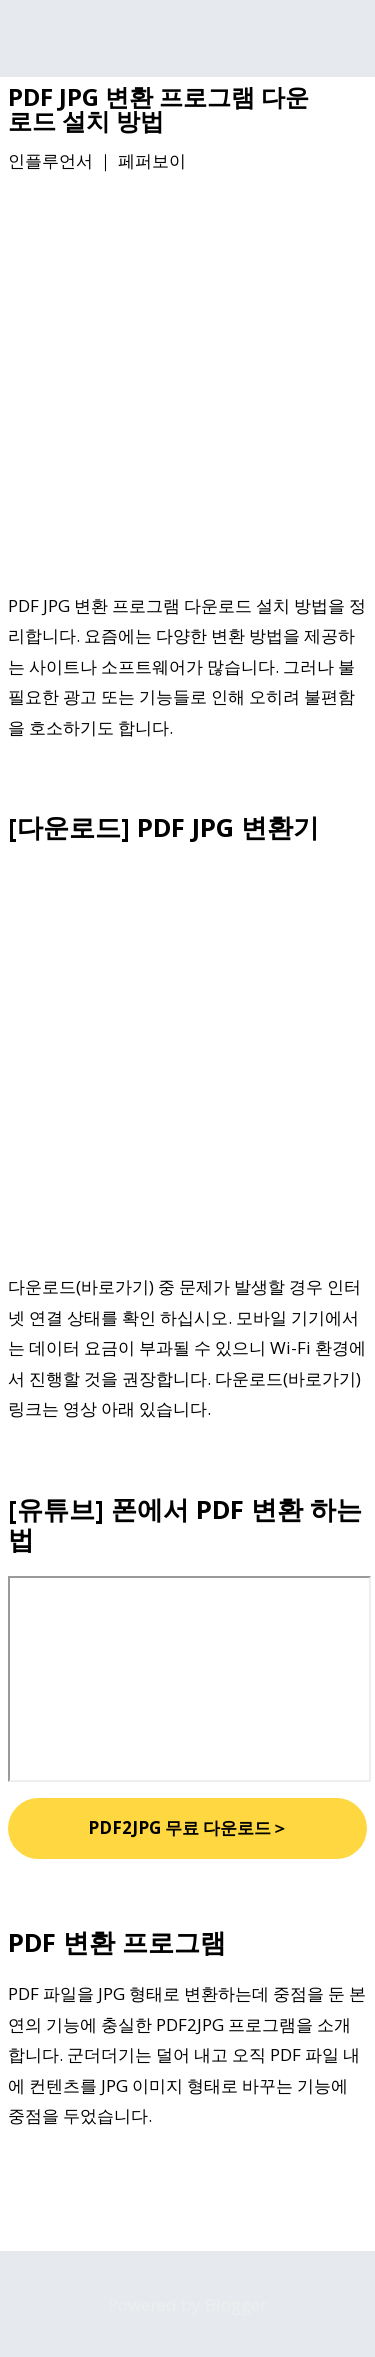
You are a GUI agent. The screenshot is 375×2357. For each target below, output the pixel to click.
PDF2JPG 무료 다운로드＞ (188, 1827)
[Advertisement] (187, 386)
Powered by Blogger (187, 2304)
